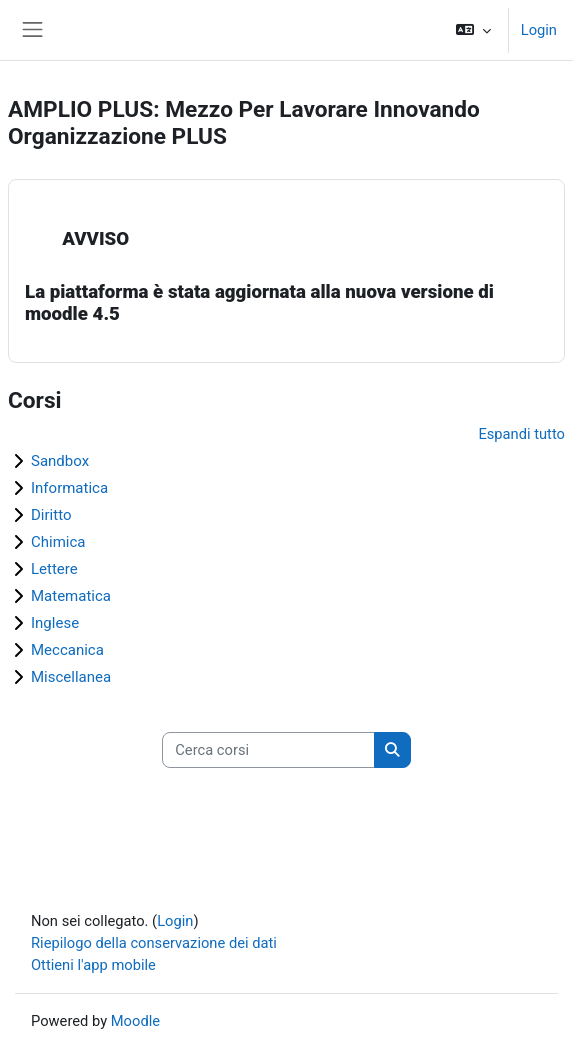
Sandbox (60, 461)
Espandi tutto (521, 434)
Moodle (135, 1021)
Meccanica (67, 650)
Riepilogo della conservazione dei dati (154, 943)
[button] (472, 30)
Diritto (51, 515)
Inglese (55, 623)
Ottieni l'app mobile (93, 965)
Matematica (71, 596)
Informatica (69, 488)
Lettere (54, 569)
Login (539, 30)
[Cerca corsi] (268, 750)
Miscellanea (71, 677)
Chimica (58, 542)
